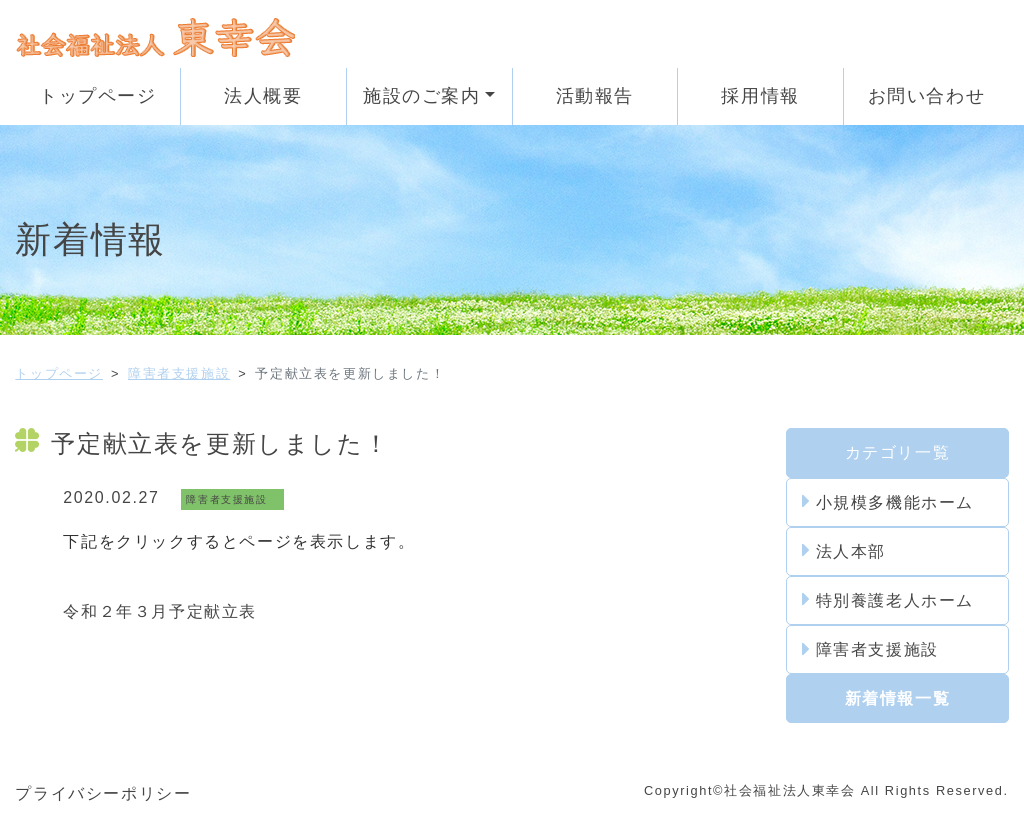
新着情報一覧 (898, 698)
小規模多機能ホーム (888, 502)
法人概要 (263, 96)
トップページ (98, 96)
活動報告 (595, 96)
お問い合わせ (927, 96)
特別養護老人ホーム (888, 600)
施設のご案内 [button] (422, 96)
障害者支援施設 (179, 373)
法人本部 (844, 551)
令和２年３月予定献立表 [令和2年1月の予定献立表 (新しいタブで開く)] (160, 611)
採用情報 (760, 96)
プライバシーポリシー (103, 793)
